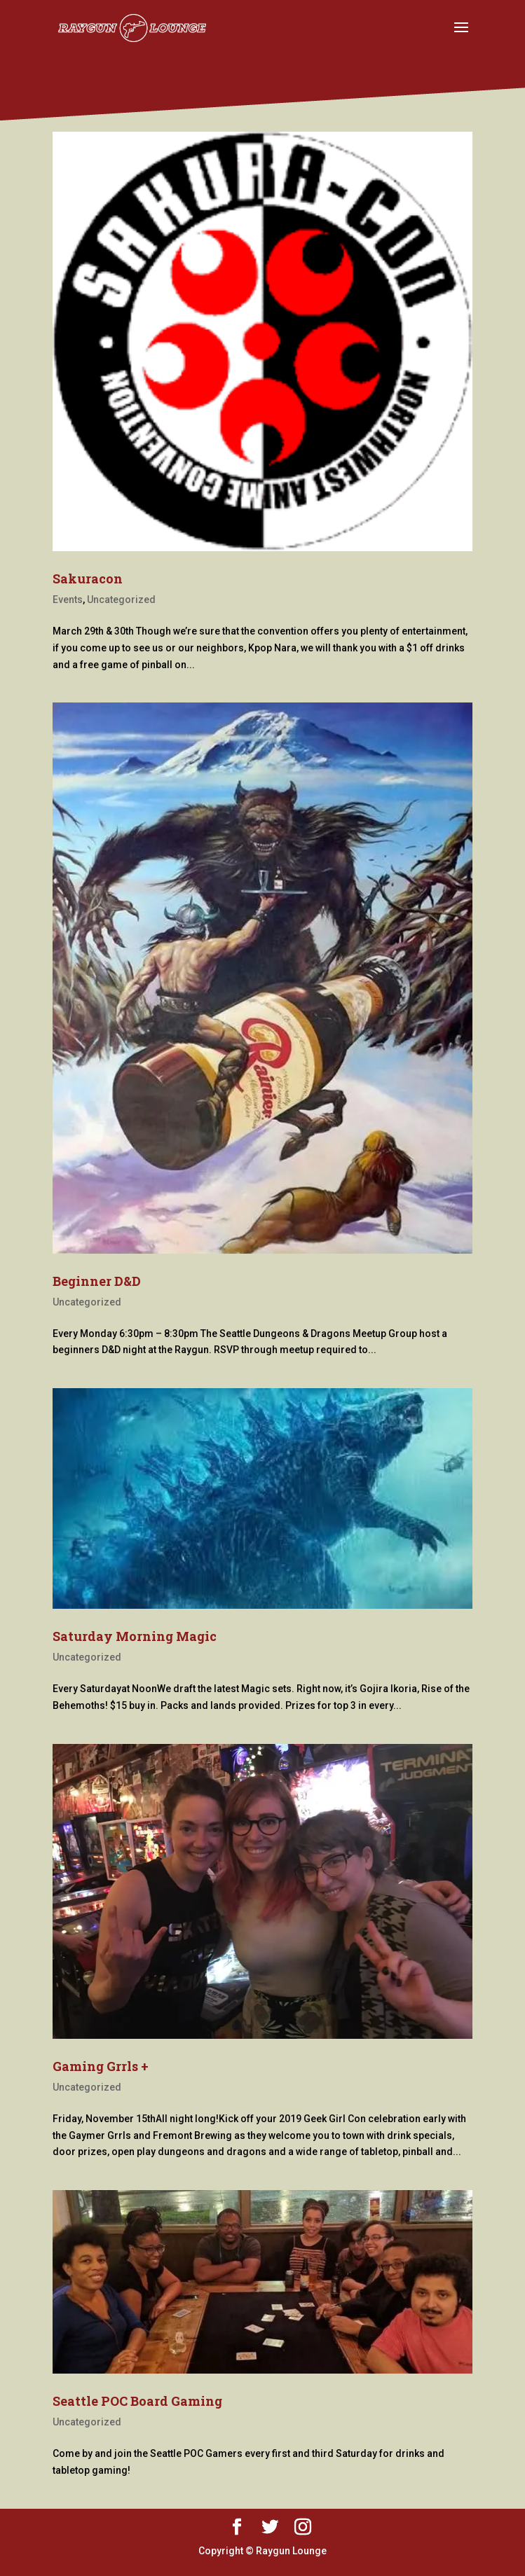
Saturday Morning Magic (135, 1636)
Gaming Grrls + (101, 2066)
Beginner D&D (97, 1281)
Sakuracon (88, 578)
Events (68, 599)
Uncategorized (121, 599)
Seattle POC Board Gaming (137, 2401)
